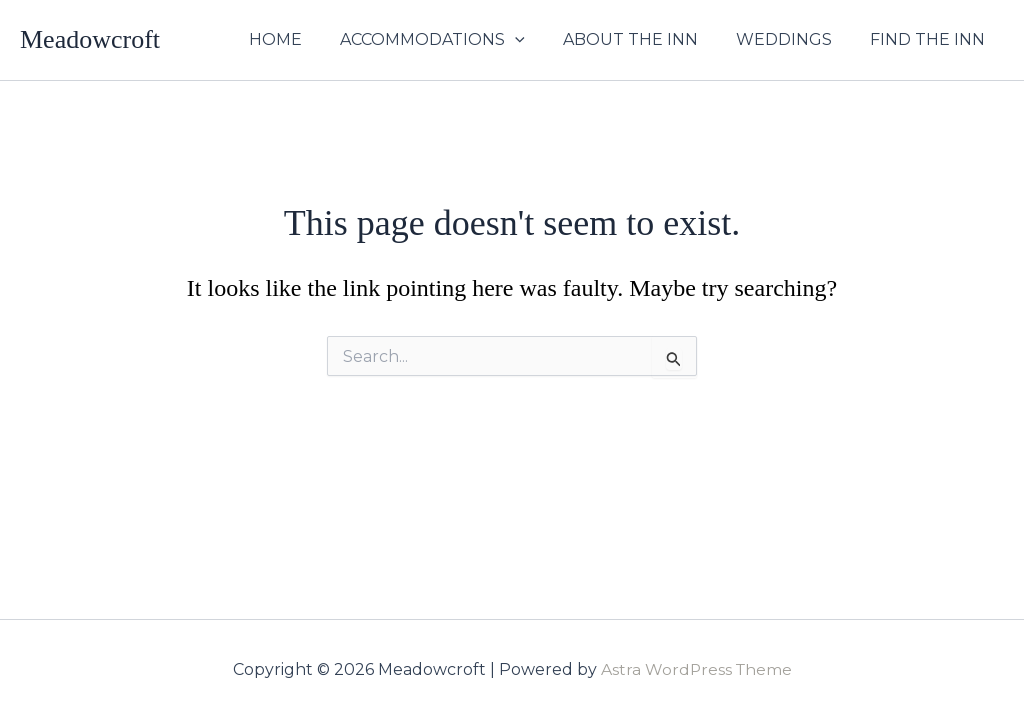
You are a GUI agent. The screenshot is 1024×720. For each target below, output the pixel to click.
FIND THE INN (930, 39)
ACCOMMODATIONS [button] (453, 40)
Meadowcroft (90, 39)
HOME (302, 39)
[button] (536, 40)
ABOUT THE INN (645, 39)
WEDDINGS (793, 39)
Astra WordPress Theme (696, 669)
